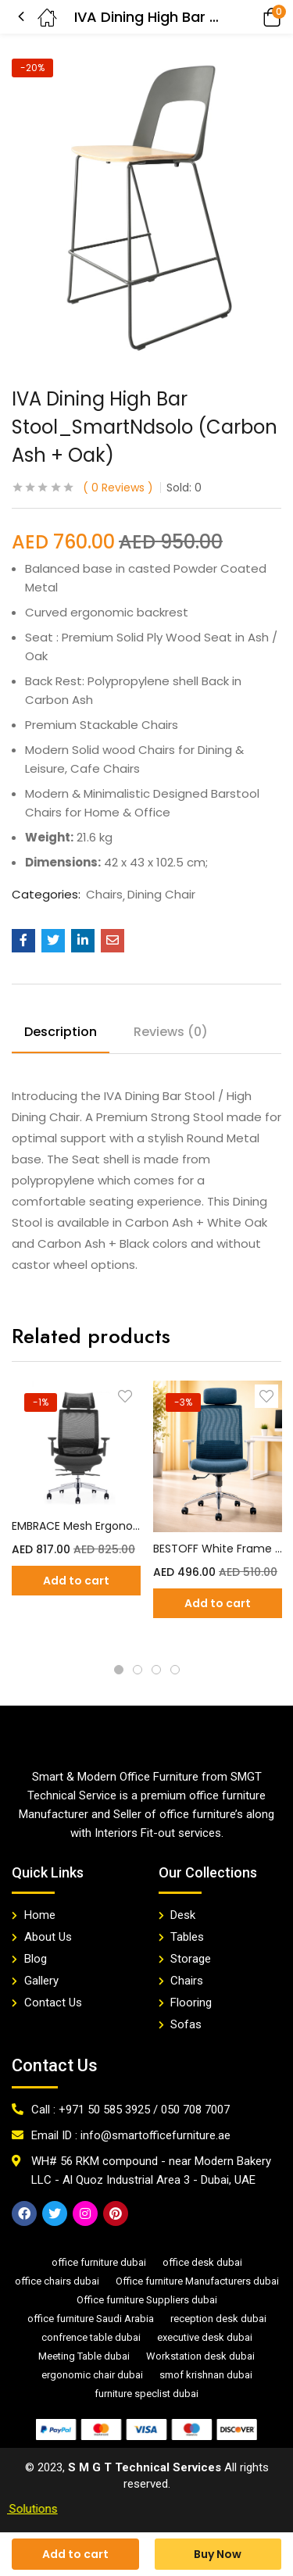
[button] (250, 17)
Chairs (104, 894)
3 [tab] (156, 1669)
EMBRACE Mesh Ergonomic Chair (76, 1526)
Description (60, 1032)
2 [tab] (137, 1669)
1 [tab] (118, 1669)
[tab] (66, 1034)
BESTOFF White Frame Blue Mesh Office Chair (217, 1548)
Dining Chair (161, 894)
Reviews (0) (171, 1032)
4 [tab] (175, 1669)
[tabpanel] (76, 1513)
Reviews (118, 487)
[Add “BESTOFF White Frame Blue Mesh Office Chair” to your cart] (217, 1603)
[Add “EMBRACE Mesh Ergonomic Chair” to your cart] (76, 1580)
